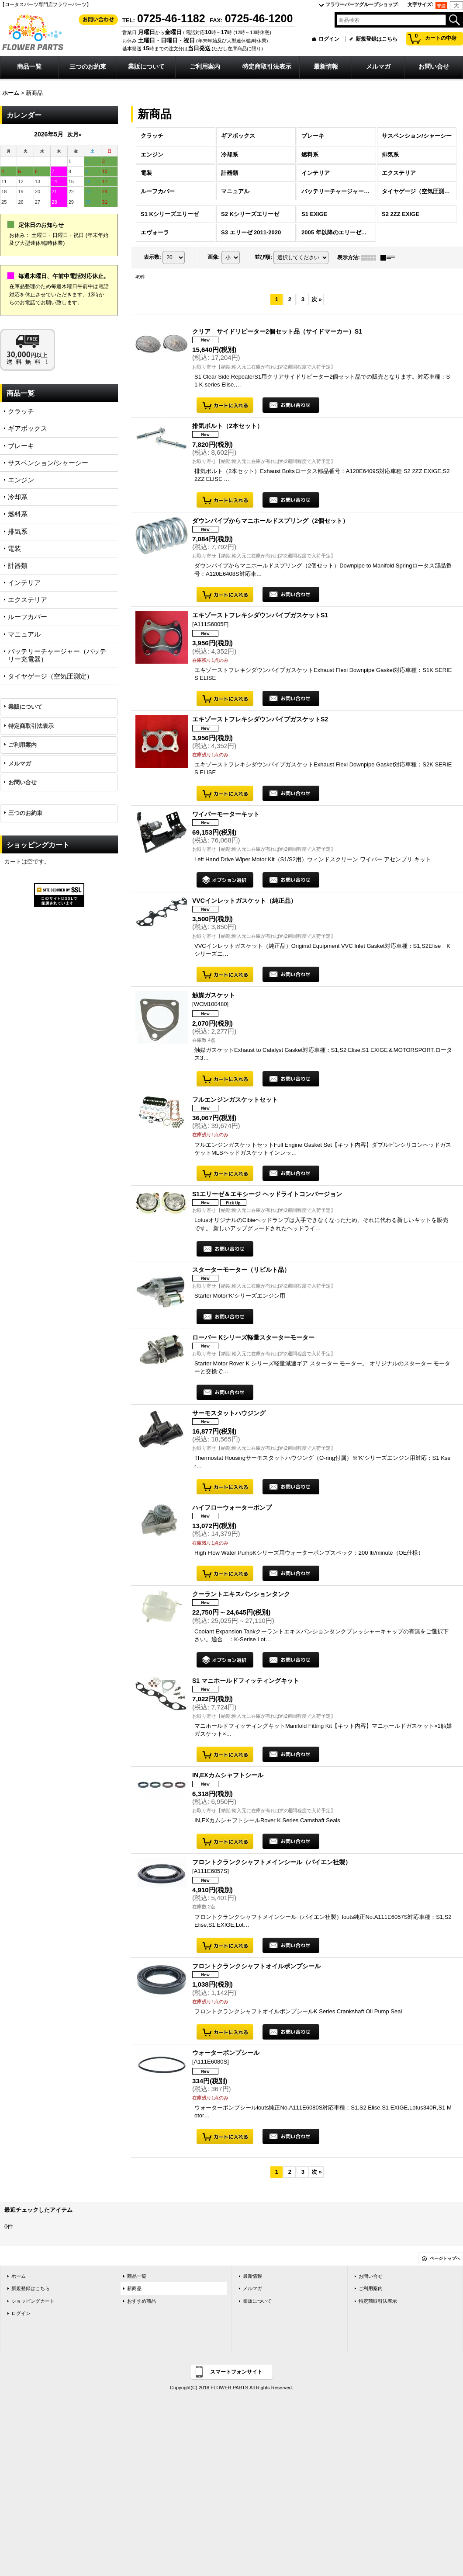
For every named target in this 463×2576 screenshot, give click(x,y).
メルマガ (19, 763)
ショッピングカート (33, 2301)
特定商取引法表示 (31, 726)
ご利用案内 (22, 744)
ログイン (328, 39)
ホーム (18, 2276)
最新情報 (252, 2276)
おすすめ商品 (141, 2301)
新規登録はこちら (376, 39)
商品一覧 (136, 2276)
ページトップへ (445, 2258)
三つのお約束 (25, 813)
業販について (25, 706)
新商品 (134, 2288)
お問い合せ (22, 782)
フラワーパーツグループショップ (362, 4)
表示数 (152, 257)
